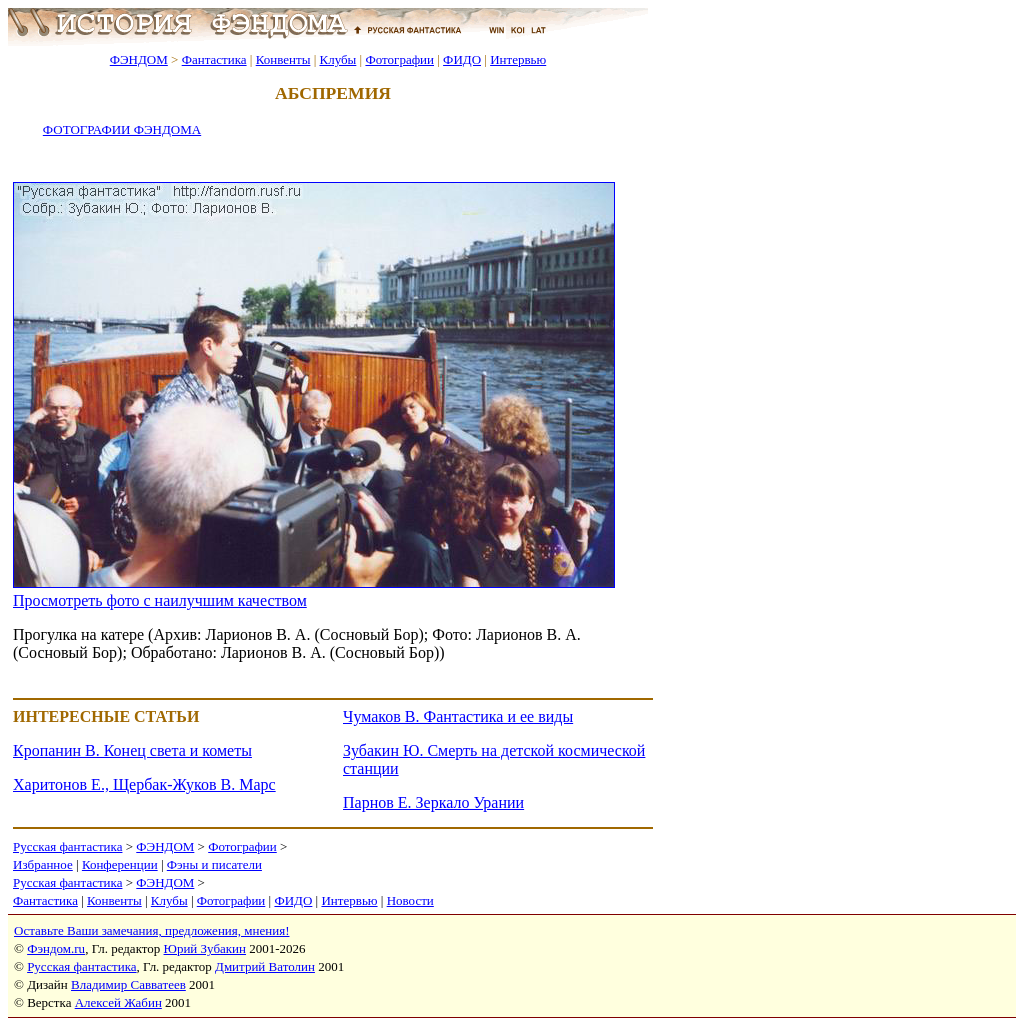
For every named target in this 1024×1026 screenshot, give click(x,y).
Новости (410, 900)
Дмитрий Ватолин (265, 966)
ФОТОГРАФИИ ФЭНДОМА (122, 129)
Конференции (120, 864)
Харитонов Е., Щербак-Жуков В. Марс (144, 784)
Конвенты (283, 59)
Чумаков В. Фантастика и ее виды (458, 716)
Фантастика (214, 59)
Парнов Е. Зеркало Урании (433, 802)
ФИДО (462, 59)
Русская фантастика (67, 846)
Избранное (43, 864)
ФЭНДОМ (139, 59)
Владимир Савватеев (128, 984)
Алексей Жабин (118, 1002)
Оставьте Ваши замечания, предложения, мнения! (151, 930)
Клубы (337, 59)
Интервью (518, 59)
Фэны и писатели (214, 864)
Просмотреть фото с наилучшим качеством (160, 600)
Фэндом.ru (56, 948)
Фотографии (399, 59)
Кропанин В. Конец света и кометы (132, 750)
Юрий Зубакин (205, 948)
